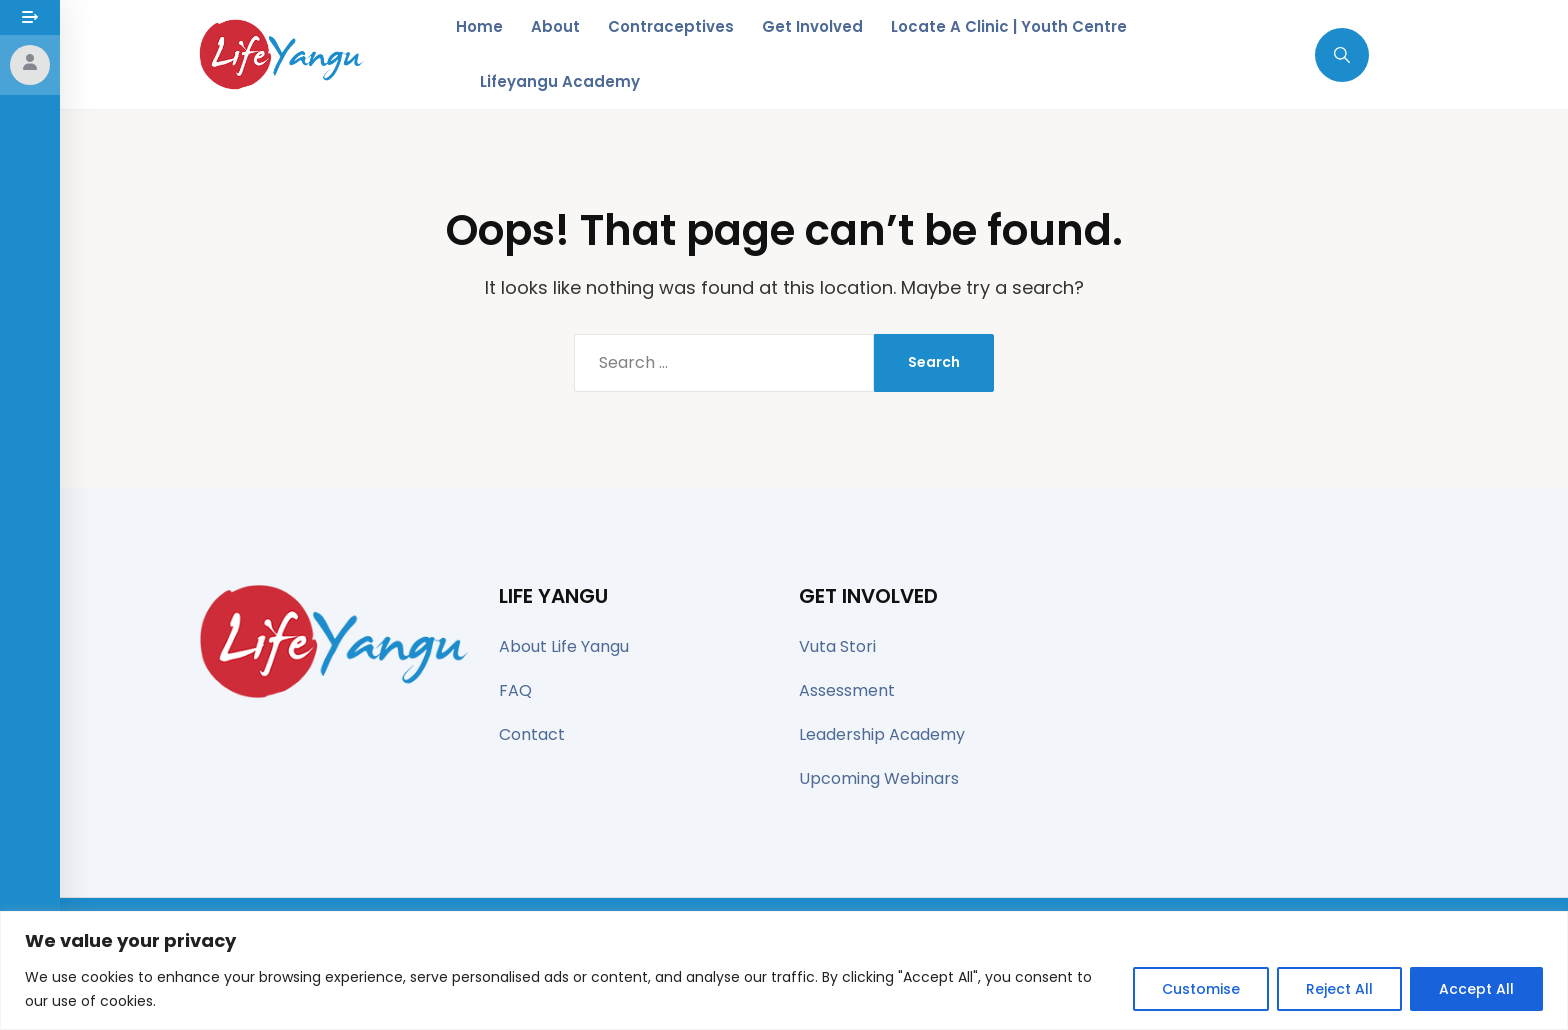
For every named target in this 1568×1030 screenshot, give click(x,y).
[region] (784, 970)
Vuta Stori (837, 646)
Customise (1201, 989)
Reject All (1339, 989)
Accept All (1476, 989)
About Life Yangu (564, 646)
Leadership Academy (882, 734)
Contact (532, 734)
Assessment (847, 690)
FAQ (515, 690)
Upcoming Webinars (879, 778)
